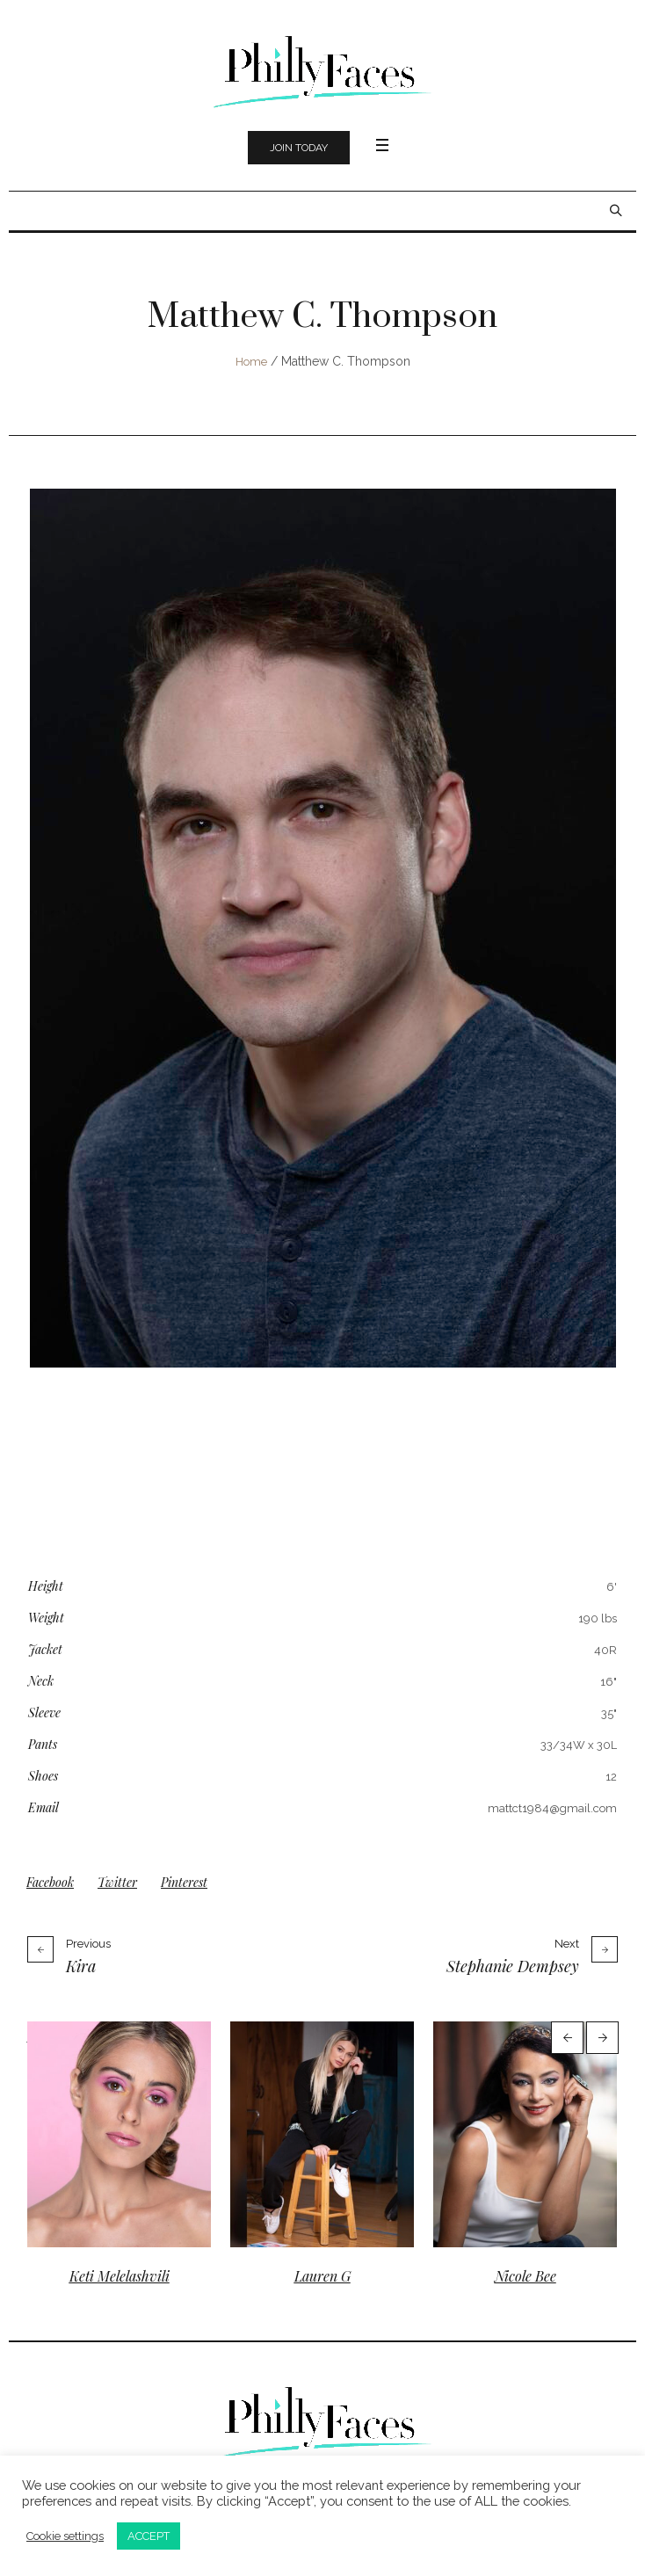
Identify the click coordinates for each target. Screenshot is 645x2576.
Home (251, 361)
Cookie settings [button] (65, 2536)
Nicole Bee (525, 2276)
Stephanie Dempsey (512, 1966)
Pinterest (184, 1882)
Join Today (299, 147)
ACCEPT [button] (148, 2536)
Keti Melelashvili (119, 2276)
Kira (81, 1966)
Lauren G (322, 2276)
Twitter (117, 1882)
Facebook (50, 1882)
